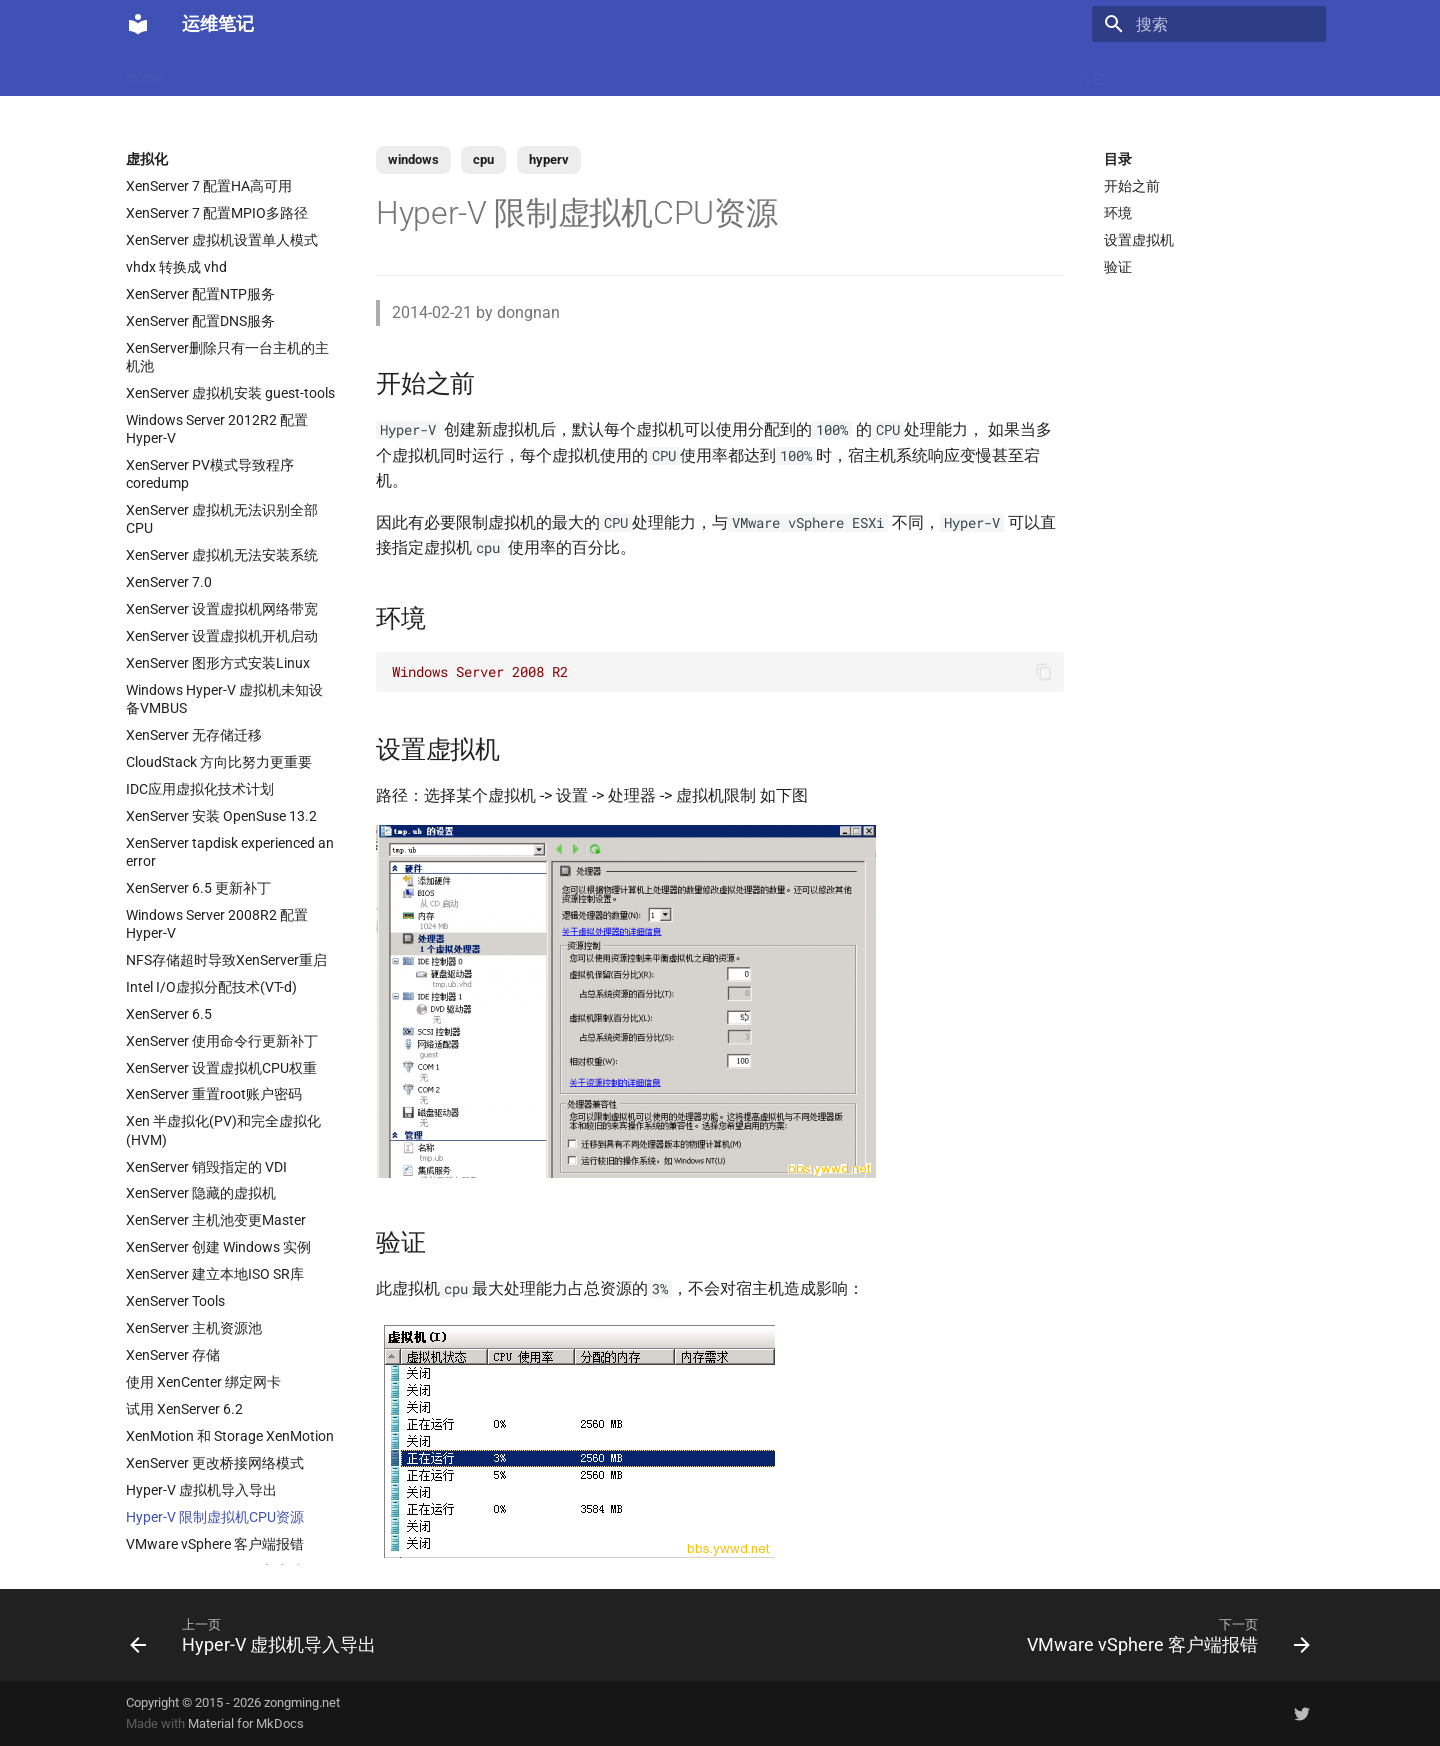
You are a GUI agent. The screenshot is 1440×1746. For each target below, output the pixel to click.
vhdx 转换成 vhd (176, 267)
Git (906, 72)
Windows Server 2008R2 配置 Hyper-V (217, 924)
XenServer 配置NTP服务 (200, 294)
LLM (203, 72)
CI (810, 72)
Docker (264, 72)
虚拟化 (501, 72)
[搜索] (1209, 24)
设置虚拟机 (1139, 240)
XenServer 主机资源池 (194, 1328)
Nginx (566, 72)
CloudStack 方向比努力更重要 (219, 762)
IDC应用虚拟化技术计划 (200, 789)
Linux (329, 72)
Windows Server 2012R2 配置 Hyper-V (217, 429)
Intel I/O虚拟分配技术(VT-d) (211, 987)
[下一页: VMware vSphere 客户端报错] (1163, 1635)
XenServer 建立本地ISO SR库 (215, 1274)
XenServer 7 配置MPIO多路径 (217, 213)
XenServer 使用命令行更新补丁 (222, 1041)
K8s (384, 72)
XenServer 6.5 (169, 1014)
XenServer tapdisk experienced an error (230, 852)
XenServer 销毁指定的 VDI (206, 1167)
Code (438, 72)
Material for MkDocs (246, 1723)
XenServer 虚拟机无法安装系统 (222, 555)
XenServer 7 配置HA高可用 (209, 186)
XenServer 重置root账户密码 (214, 1094)
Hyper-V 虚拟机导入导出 (201, 1490)
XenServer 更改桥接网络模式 (215, 1463)
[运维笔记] (138, 24)
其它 (1092, 72)
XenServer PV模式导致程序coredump (210, 474)
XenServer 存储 (173, 1355)
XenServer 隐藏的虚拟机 (201, 1193)
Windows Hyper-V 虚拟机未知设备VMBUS (224, 699)
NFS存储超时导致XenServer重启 (226, 960)
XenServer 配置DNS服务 (200, 321)
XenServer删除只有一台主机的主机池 (227, 357)
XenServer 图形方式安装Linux (218, 663)
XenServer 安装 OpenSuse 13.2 (221, 816)
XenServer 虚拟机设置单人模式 (222, 240)
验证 (1118, 267)
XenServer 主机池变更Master (216, 1220)
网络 (764, 72)
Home (144, 72)
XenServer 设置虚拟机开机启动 (222, 636)
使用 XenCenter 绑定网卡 (203, 1382)
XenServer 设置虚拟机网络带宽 (222, 609)
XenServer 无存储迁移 (194, 735)
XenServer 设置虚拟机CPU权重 (221, 1068)
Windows (1023, 72)
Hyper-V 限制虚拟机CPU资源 (215, 1517)
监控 (857, 72)
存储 (955, 72)
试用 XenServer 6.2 (184, 1409)
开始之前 (1132, 186)
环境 (1118, 213)
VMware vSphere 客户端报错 (215, 1544)
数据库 (631, 72)
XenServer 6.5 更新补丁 (198, 888)
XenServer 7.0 (169, 582)
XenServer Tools (175, 1301)
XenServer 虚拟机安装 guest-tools (230, 393)
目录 (1118, 159)
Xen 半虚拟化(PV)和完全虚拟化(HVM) (223, 1130)
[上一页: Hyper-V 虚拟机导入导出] (258, 1635)
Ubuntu (701, 72)
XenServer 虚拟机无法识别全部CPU (222, 519)
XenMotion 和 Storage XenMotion (230, 1436)
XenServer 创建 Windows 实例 (218, 1247)
